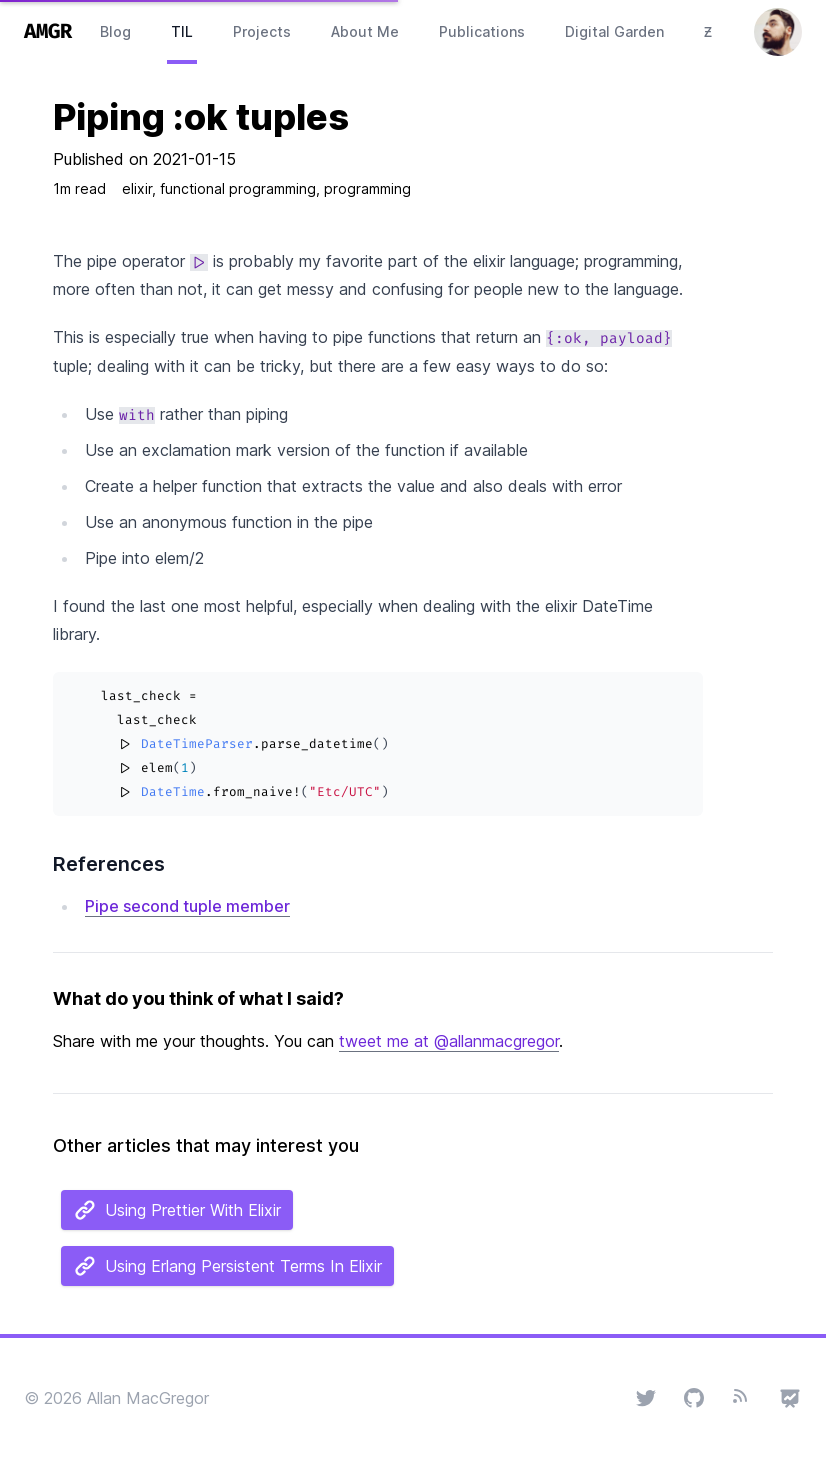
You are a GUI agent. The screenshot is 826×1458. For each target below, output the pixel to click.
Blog (115, 31)
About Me (365, 31)
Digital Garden (614, 31)
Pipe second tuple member (187, 906)
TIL (182, 31)
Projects (262, 31)
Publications (482, 31)
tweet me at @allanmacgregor (449, 1041)
